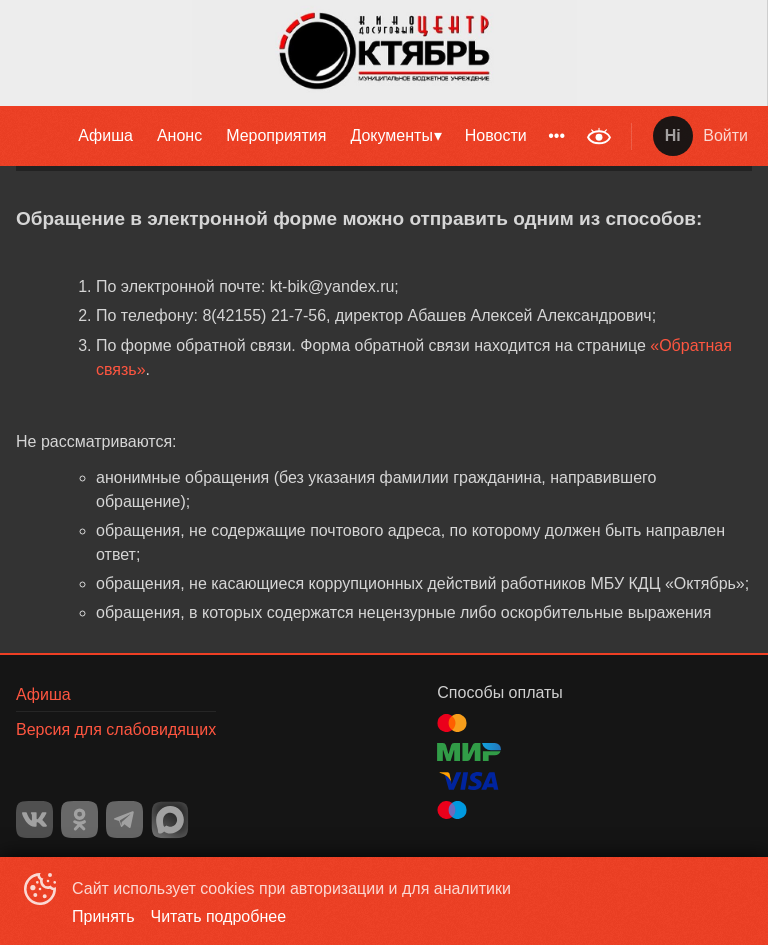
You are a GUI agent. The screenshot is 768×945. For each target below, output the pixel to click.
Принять (103, 916)
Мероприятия (276, 135)
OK (79, 819)
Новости (496, 135)
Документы (391, 135)
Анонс (179, 135)
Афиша (105, 135)
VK (34, 819)
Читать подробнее (219, 916)
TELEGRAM (124, 819)
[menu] (288, 136)
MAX (170, 820)
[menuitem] (105, 136)
